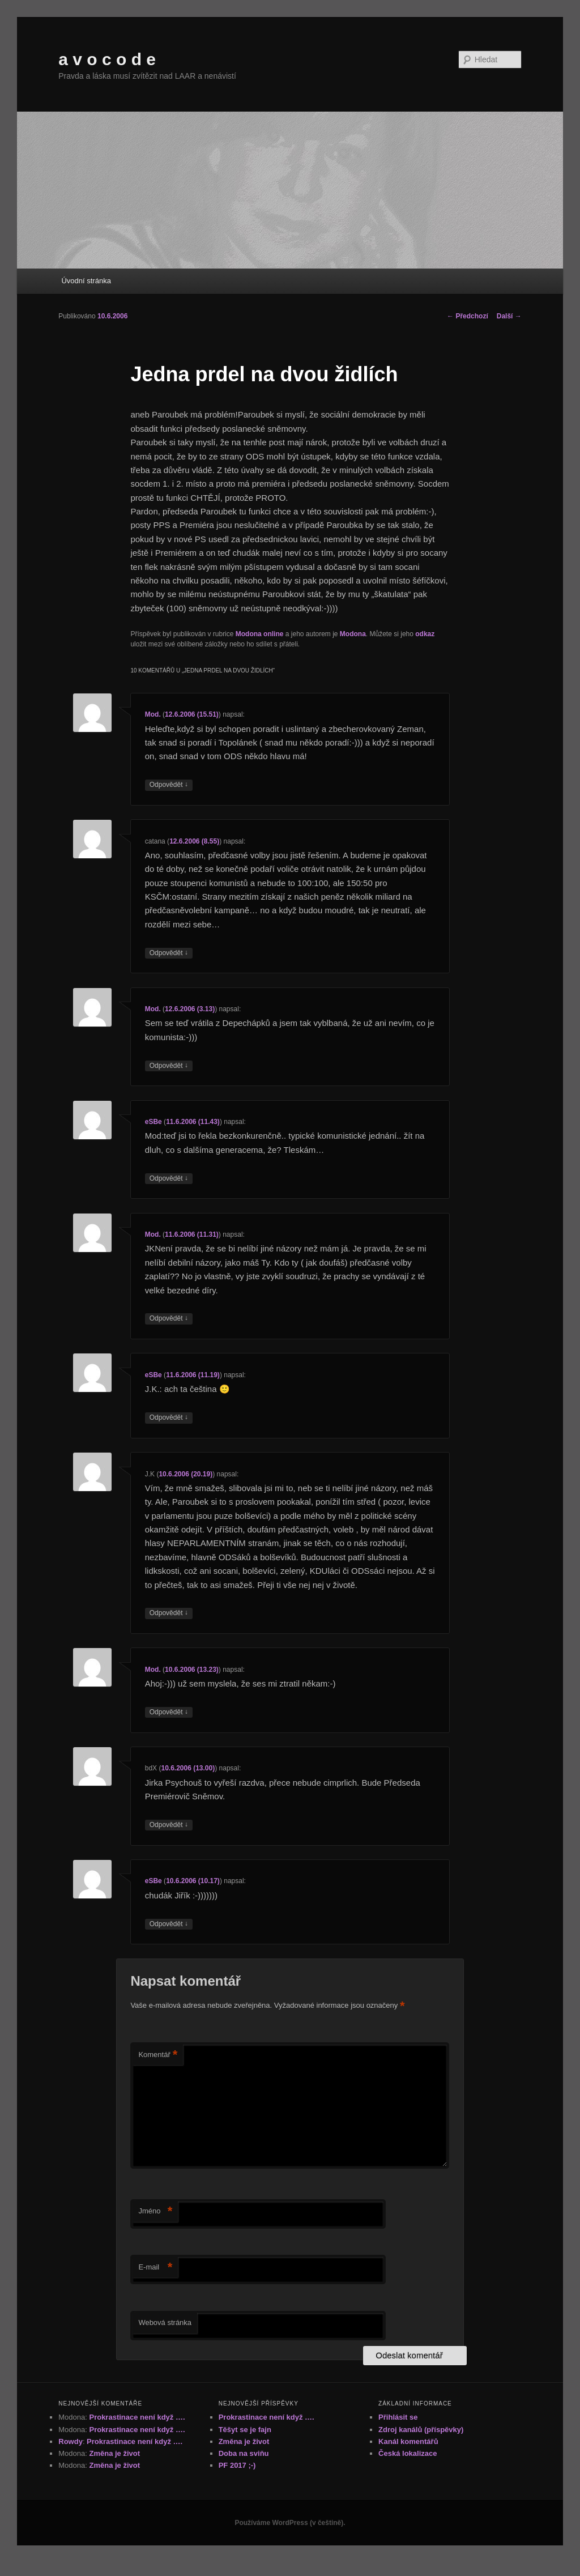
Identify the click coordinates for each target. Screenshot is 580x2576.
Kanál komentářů (408, 2441)
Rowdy (70, 2441)
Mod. (153, 714)
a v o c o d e (107, 59)
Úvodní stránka (85, 280)
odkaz (424, 634)
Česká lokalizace (407, 2453)
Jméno (155, 2211)
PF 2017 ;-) (237, 2465)
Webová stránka (164, 2322)
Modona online (260, 634)
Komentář (157, 2055)
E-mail (155, 2267)
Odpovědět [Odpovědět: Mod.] (169, 785)
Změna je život (114, 2453)
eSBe (153, 1122)
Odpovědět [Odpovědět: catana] (169, 953)
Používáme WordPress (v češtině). (289, 2523)
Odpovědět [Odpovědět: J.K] (169, 1613)
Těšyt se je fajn (245, 2429)
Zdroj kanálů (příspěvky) (420, 2429)
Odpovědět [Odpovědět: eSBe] (169, 1178)
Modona (353, 634)
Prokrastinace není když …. (137, 2417)
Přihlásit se (397, 2417)
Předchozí (467, 316)
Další (509, 316)
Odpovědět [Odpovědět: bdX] (169, 1825)
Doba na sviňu (244, 2453)
